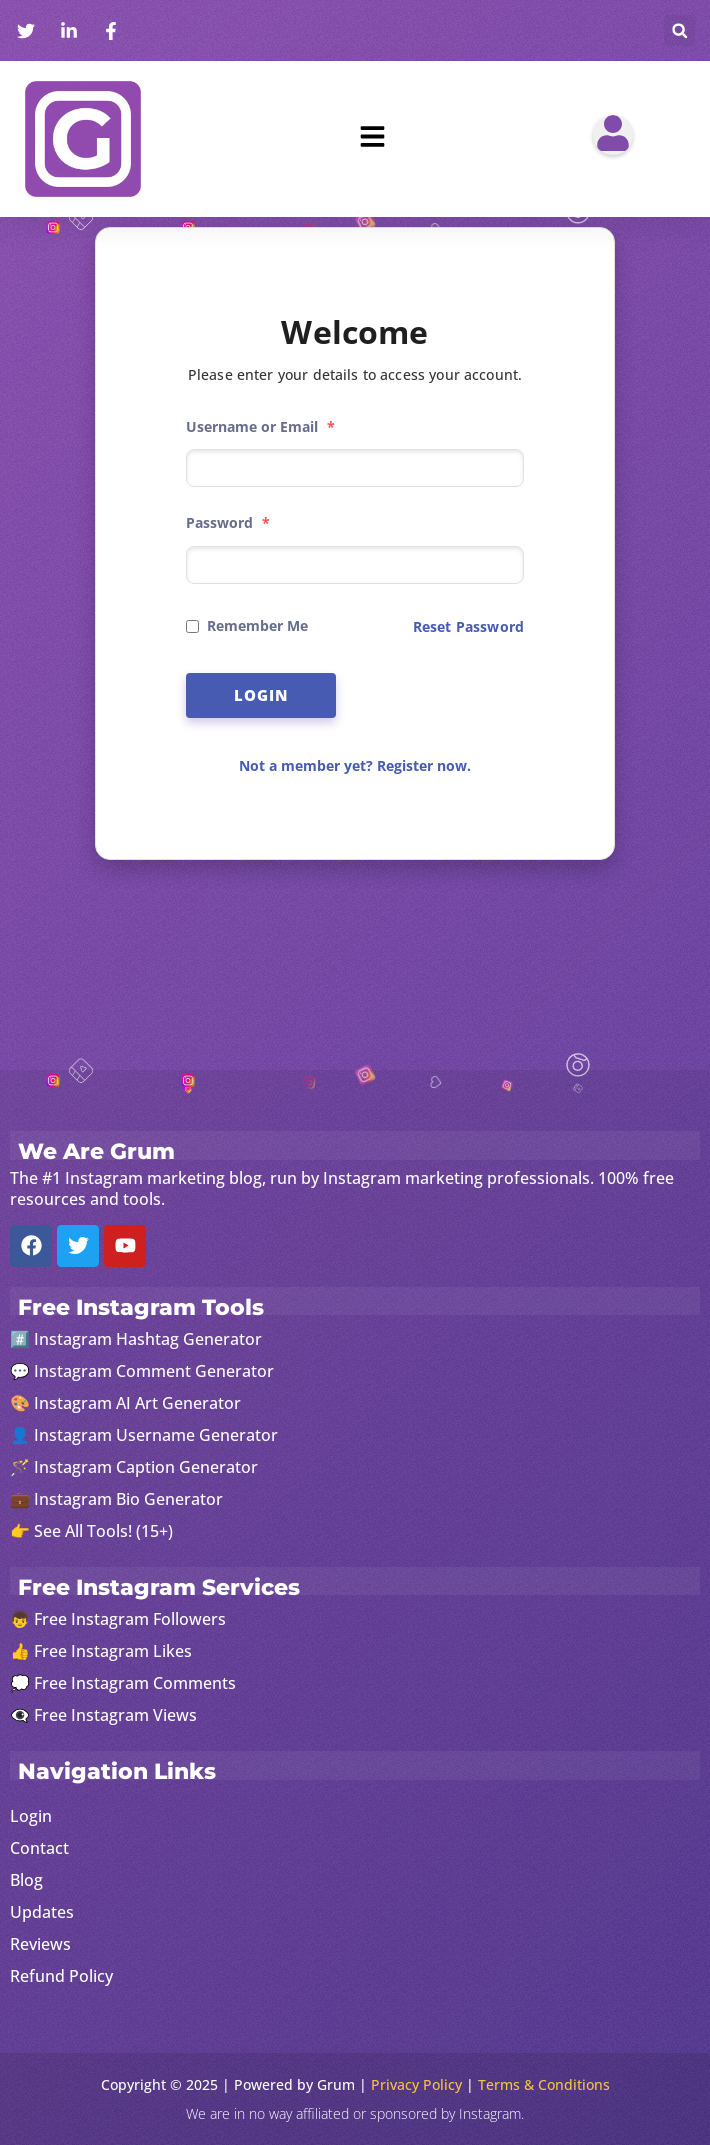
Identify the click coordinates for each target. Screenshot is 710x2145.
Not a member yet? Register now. (355, 765)
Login (261, 695)
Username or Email (260, 426)
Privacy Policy (416, 2084)
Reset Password (468, 626)
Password (228, 522)
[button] (679, 30)
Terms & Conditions (544, 2084)
